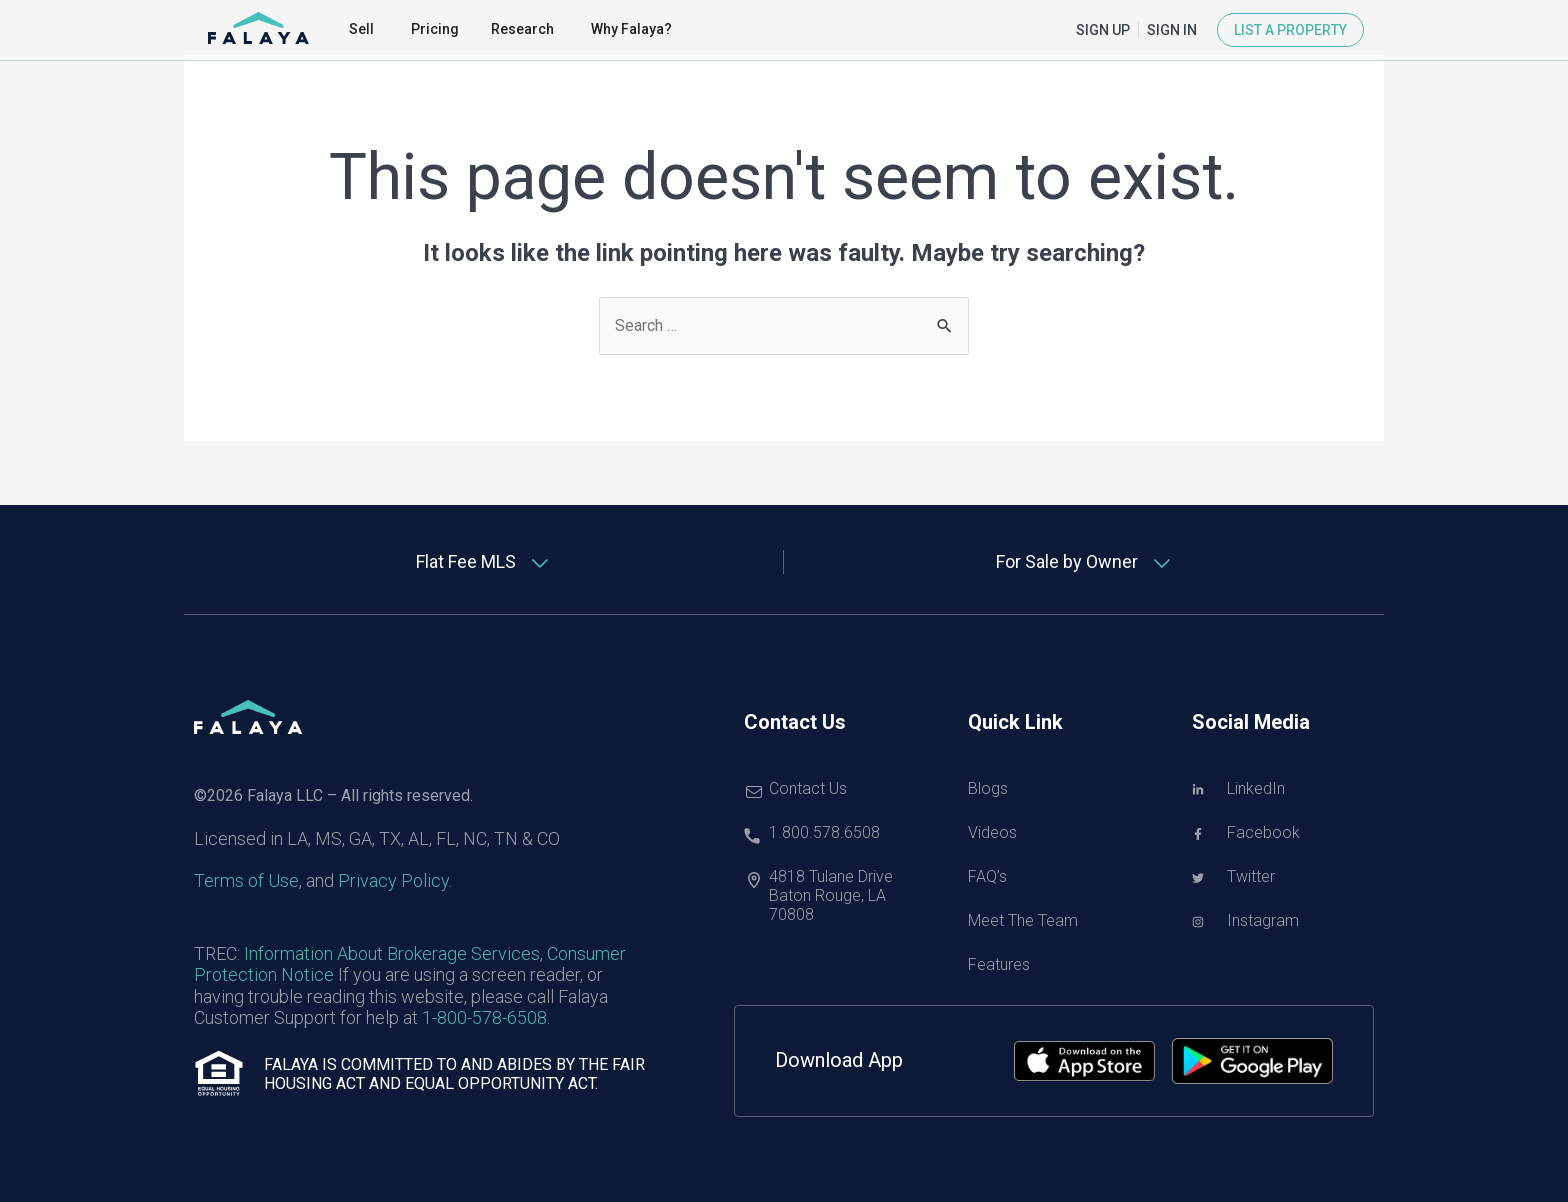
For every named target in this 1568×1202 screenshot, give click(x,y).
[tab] (484, 562)
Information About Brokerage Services (392, 953)
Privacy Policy (393, 880)
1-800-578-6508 (484, 1017)
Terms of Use (246, 880)
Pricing (435, 29)
